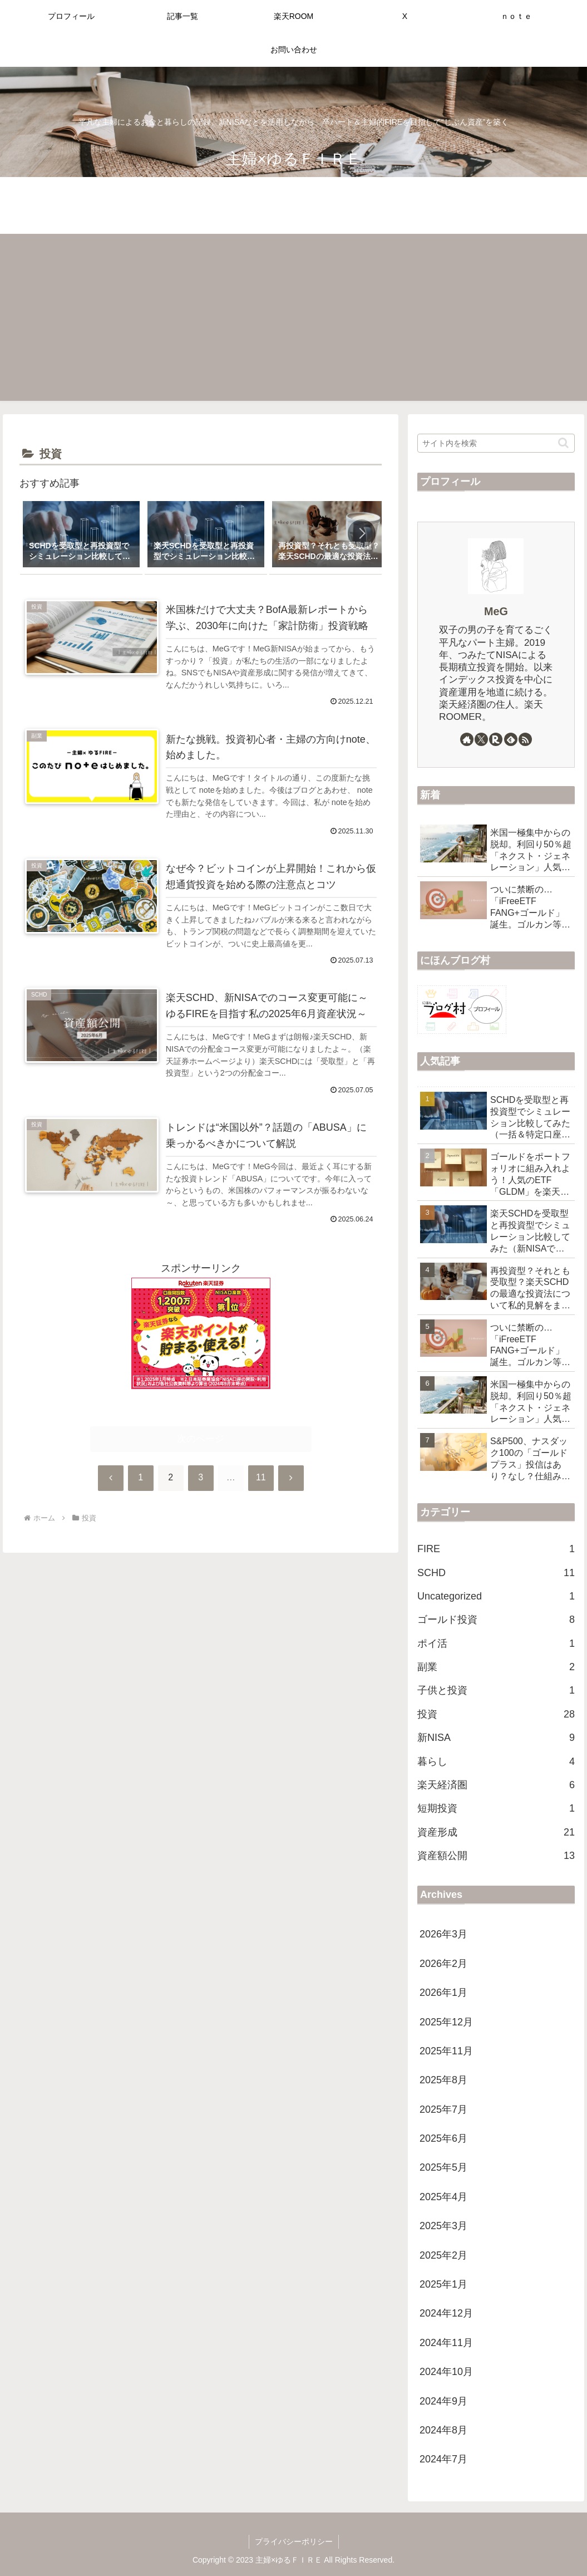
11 (261, 1478)
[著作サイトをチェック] (466, 739)
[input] (496, 443)
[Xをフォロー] (481, 739)
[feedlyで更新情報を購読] (510, 739)
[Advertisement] (293, 317)
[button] (362, 533)
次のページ (200, 1439)
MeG (496, 611)
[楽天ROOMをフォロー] (495, 739)
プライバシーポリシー (294, 2541)
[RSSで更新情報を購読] (525, 739)
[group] (81, 535)
